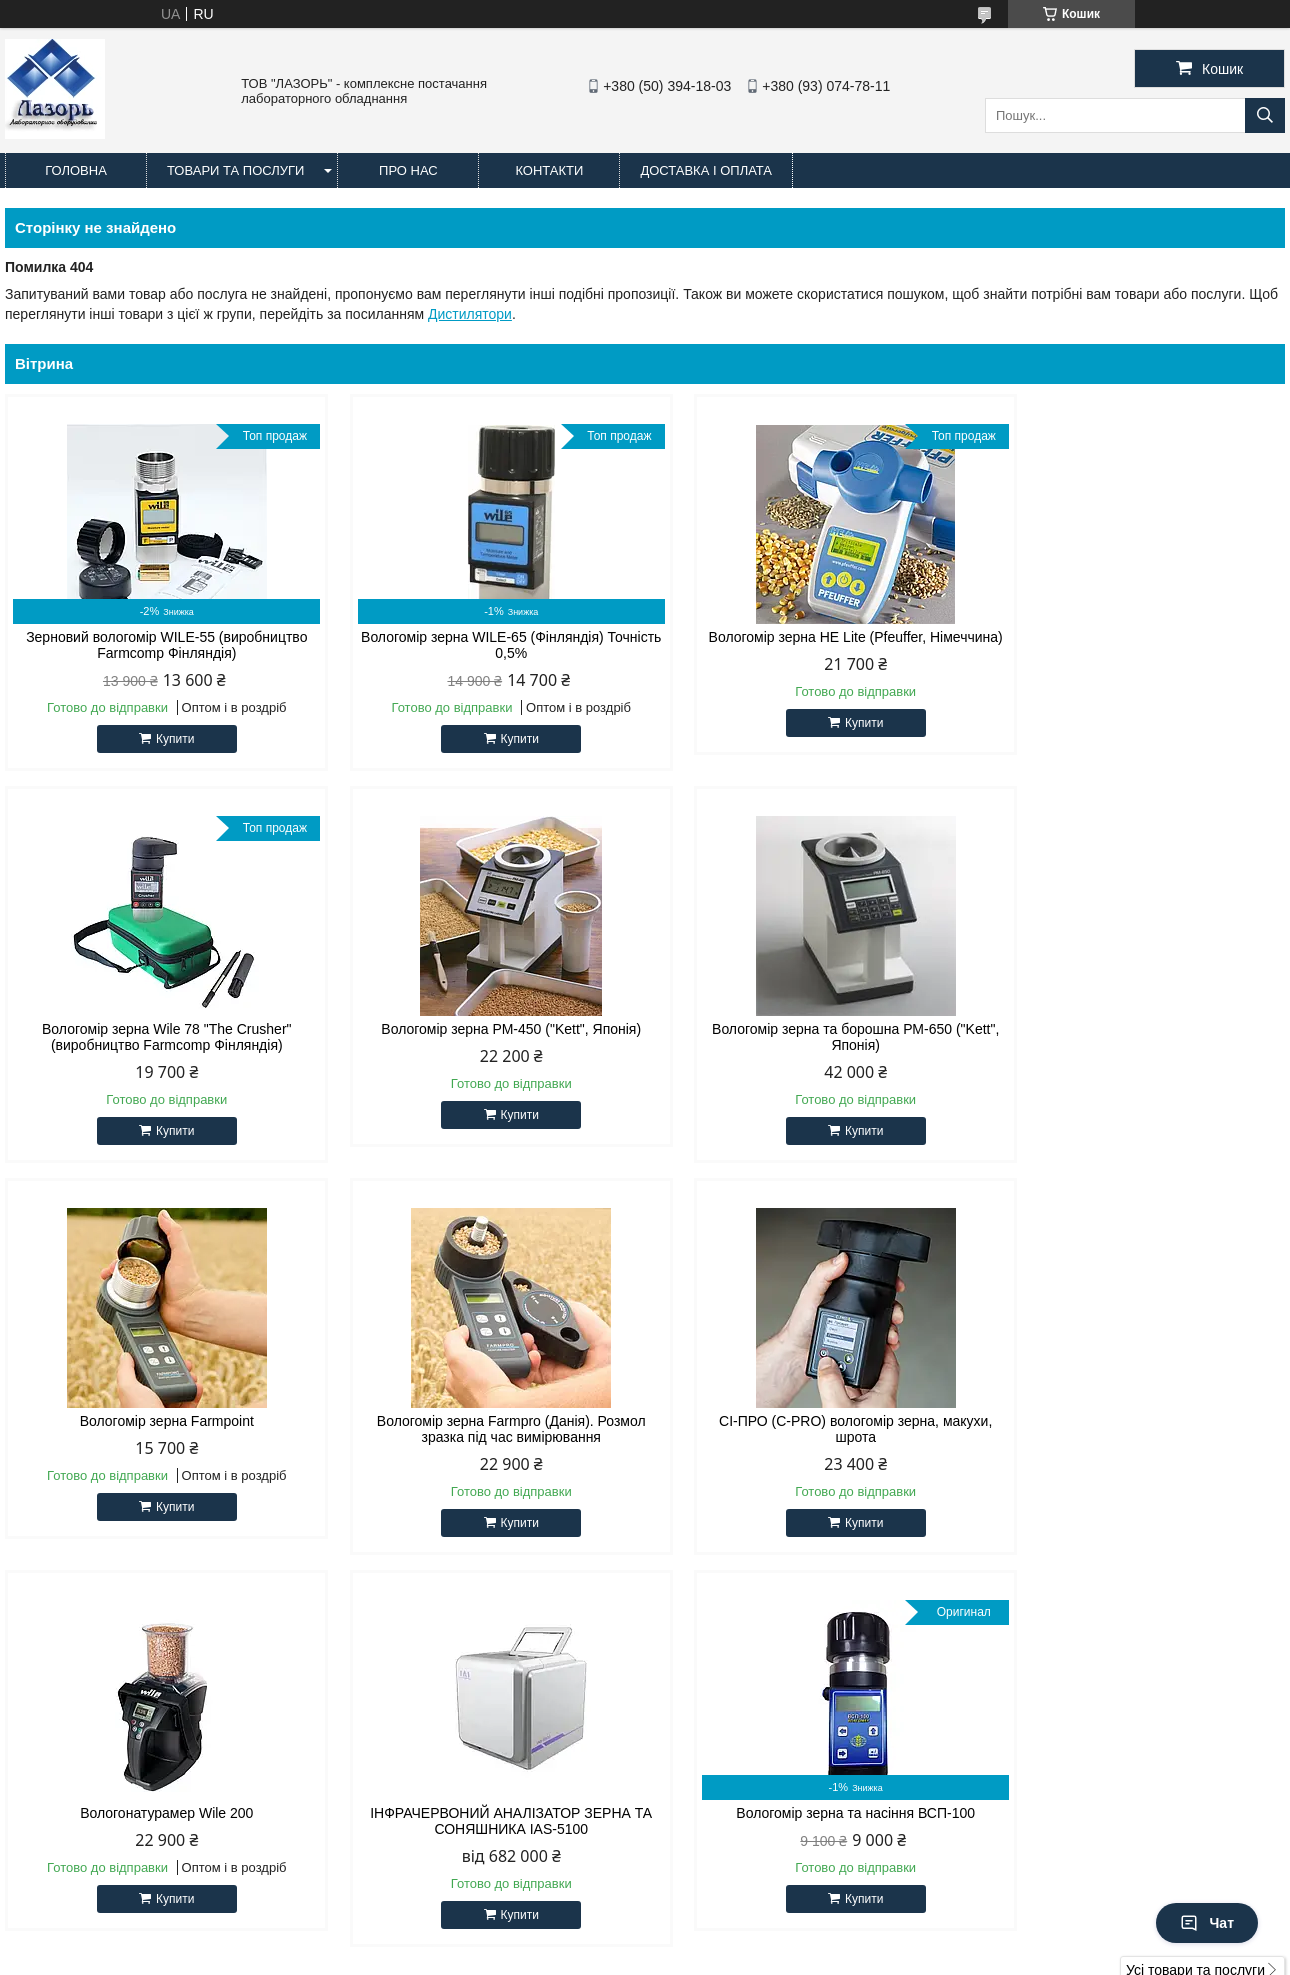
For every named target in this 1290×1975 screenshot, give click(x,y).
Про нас (408, 170)
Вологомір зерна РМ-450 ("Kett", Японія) (157, 1029)
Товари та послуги (235, 170)
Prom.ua (738, 1938)
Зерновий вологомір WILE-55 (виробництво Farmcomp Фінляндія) (157, 645)
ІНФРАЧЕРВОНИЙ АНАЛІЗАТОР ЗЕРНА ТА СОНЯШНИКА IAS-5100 (808, 1429)
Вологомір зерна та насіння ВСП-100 (1132, 1421)
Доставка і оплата (706, 170)
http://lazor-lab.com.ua (745, 1738)
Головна (76, 170)
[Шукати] (1265, 115)
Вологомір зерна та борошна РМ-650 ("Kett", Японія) (482, 1037)
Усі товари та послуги (1195, 1578)
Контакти (549, 170)
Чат (1207, 1923)
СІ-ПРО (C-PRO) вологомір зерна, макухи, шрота (157, 1429)
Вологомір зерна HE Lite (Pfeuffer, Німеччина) (808, 645)
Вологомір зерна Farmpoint (808, 1029)
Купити (165, 739)
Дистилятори (470, 314)
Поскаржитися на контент (615, 1956)
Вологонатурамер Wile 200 (482, 1421)
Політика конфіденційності (771, 1956)
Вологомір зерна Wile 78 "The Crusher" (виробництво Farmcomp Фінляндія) (1132, 645)
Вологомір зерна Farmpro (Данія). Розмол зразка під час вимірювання (1132, 1037)
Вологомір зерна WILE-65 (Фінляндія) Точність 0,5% (482, 645)
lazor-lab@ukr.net (731, 1764)
